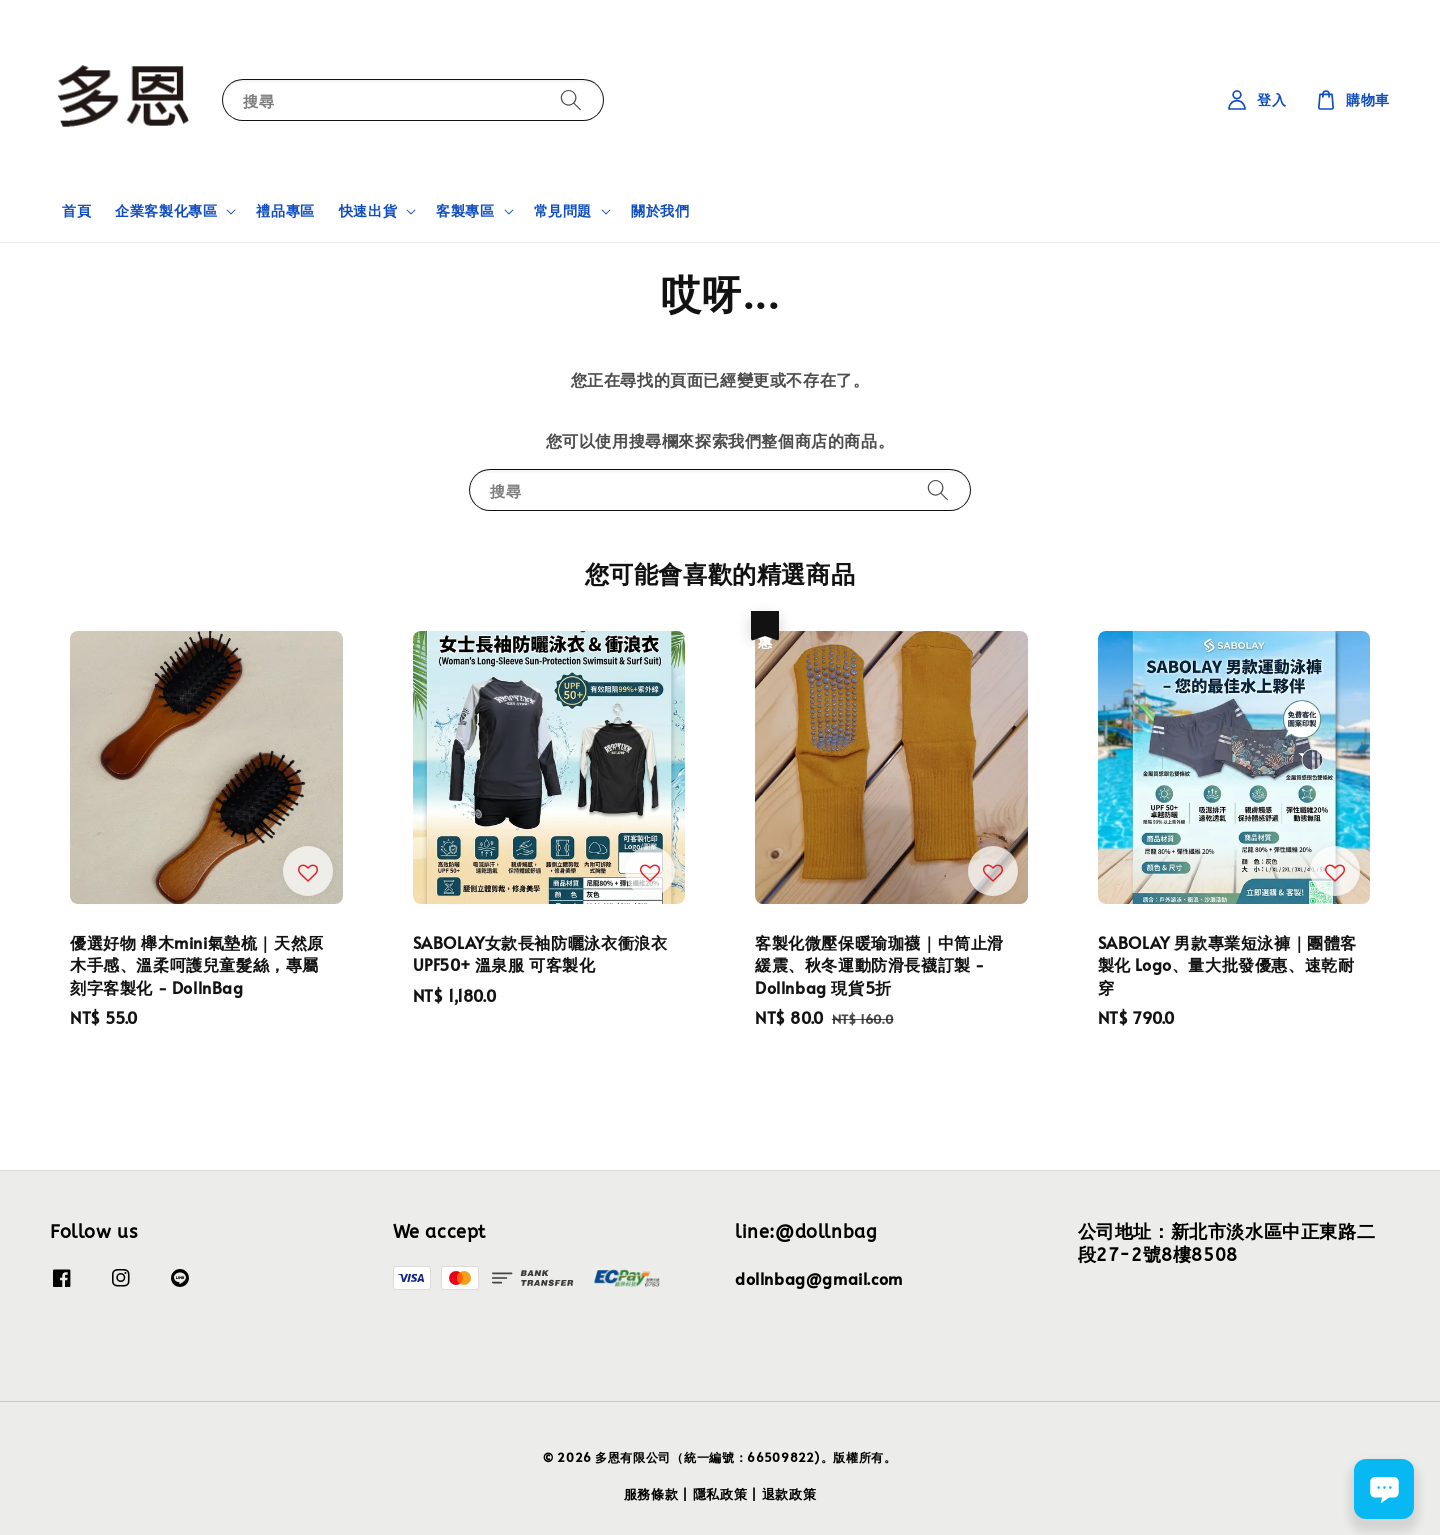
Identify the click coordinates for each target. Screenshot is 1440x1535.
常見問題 (563, 211)
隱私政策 (720, 1494)
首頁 (76, 210)
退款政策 (789, 1494)
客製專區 (465, 211)
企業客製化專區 (166, 211)
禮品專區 (285, 210)
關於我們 (660, 210)
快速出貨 (368, 211)
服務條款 (651, 1494)
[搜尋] (571, 99)
